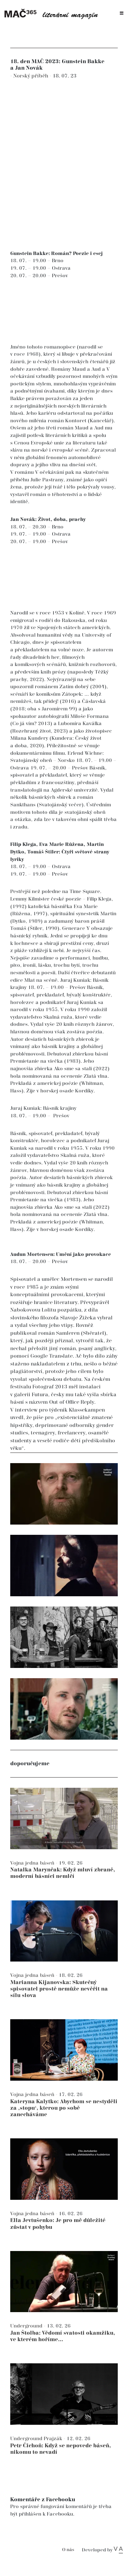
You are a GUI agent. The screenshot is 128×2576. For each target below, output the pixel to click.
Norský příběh (31, 76)
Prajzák (53, 2438)
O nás (68, 2550)
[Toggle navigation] (121, 13)
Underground (27, 2326)
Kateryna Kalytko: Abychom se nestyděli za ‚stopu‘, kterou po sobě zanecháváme (63, 2108)
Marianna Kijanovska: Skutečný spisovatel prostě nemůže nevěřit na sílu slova (59, 1989)
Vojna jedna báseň (33, 1863)
